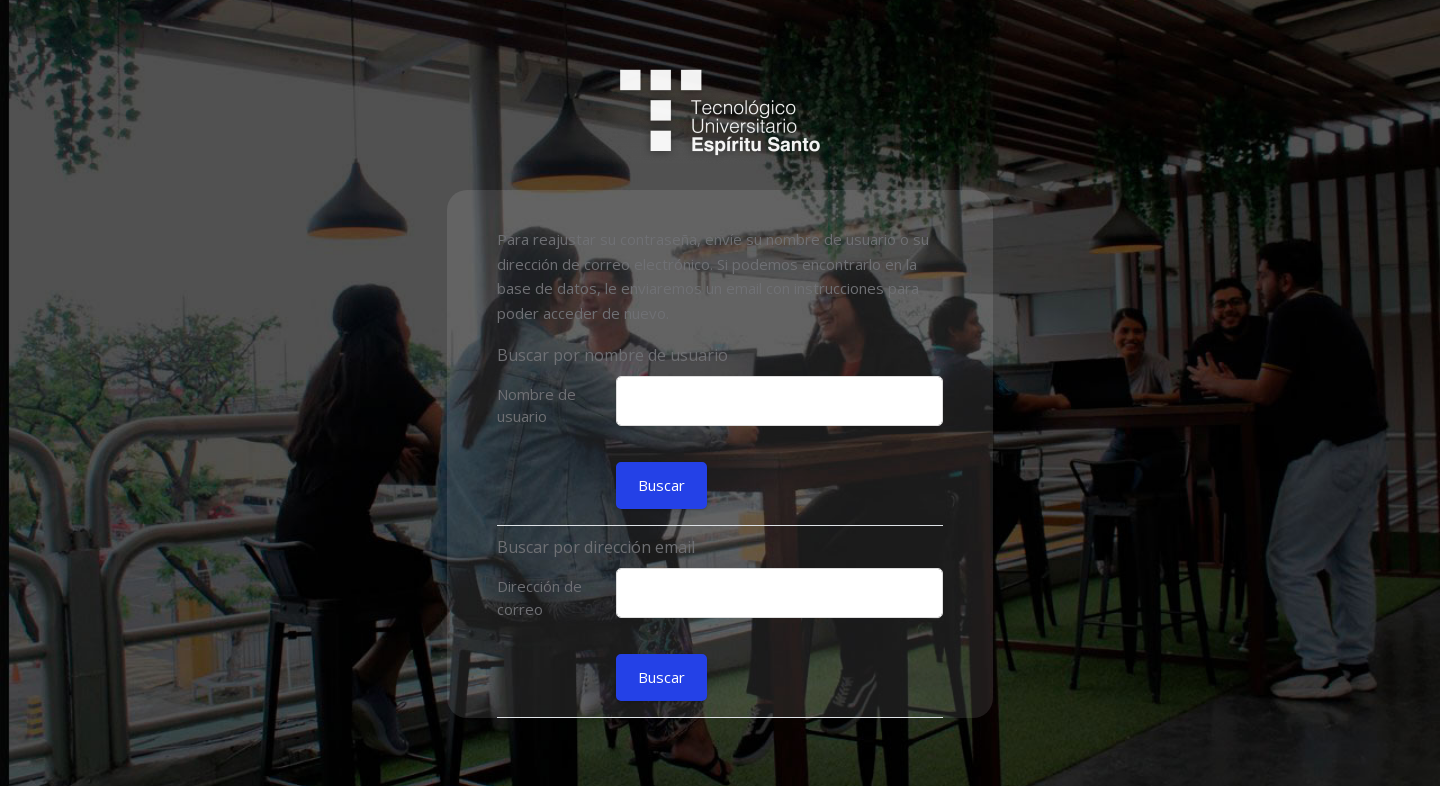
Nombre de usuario (536, 405)
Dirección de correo (539, 597)
